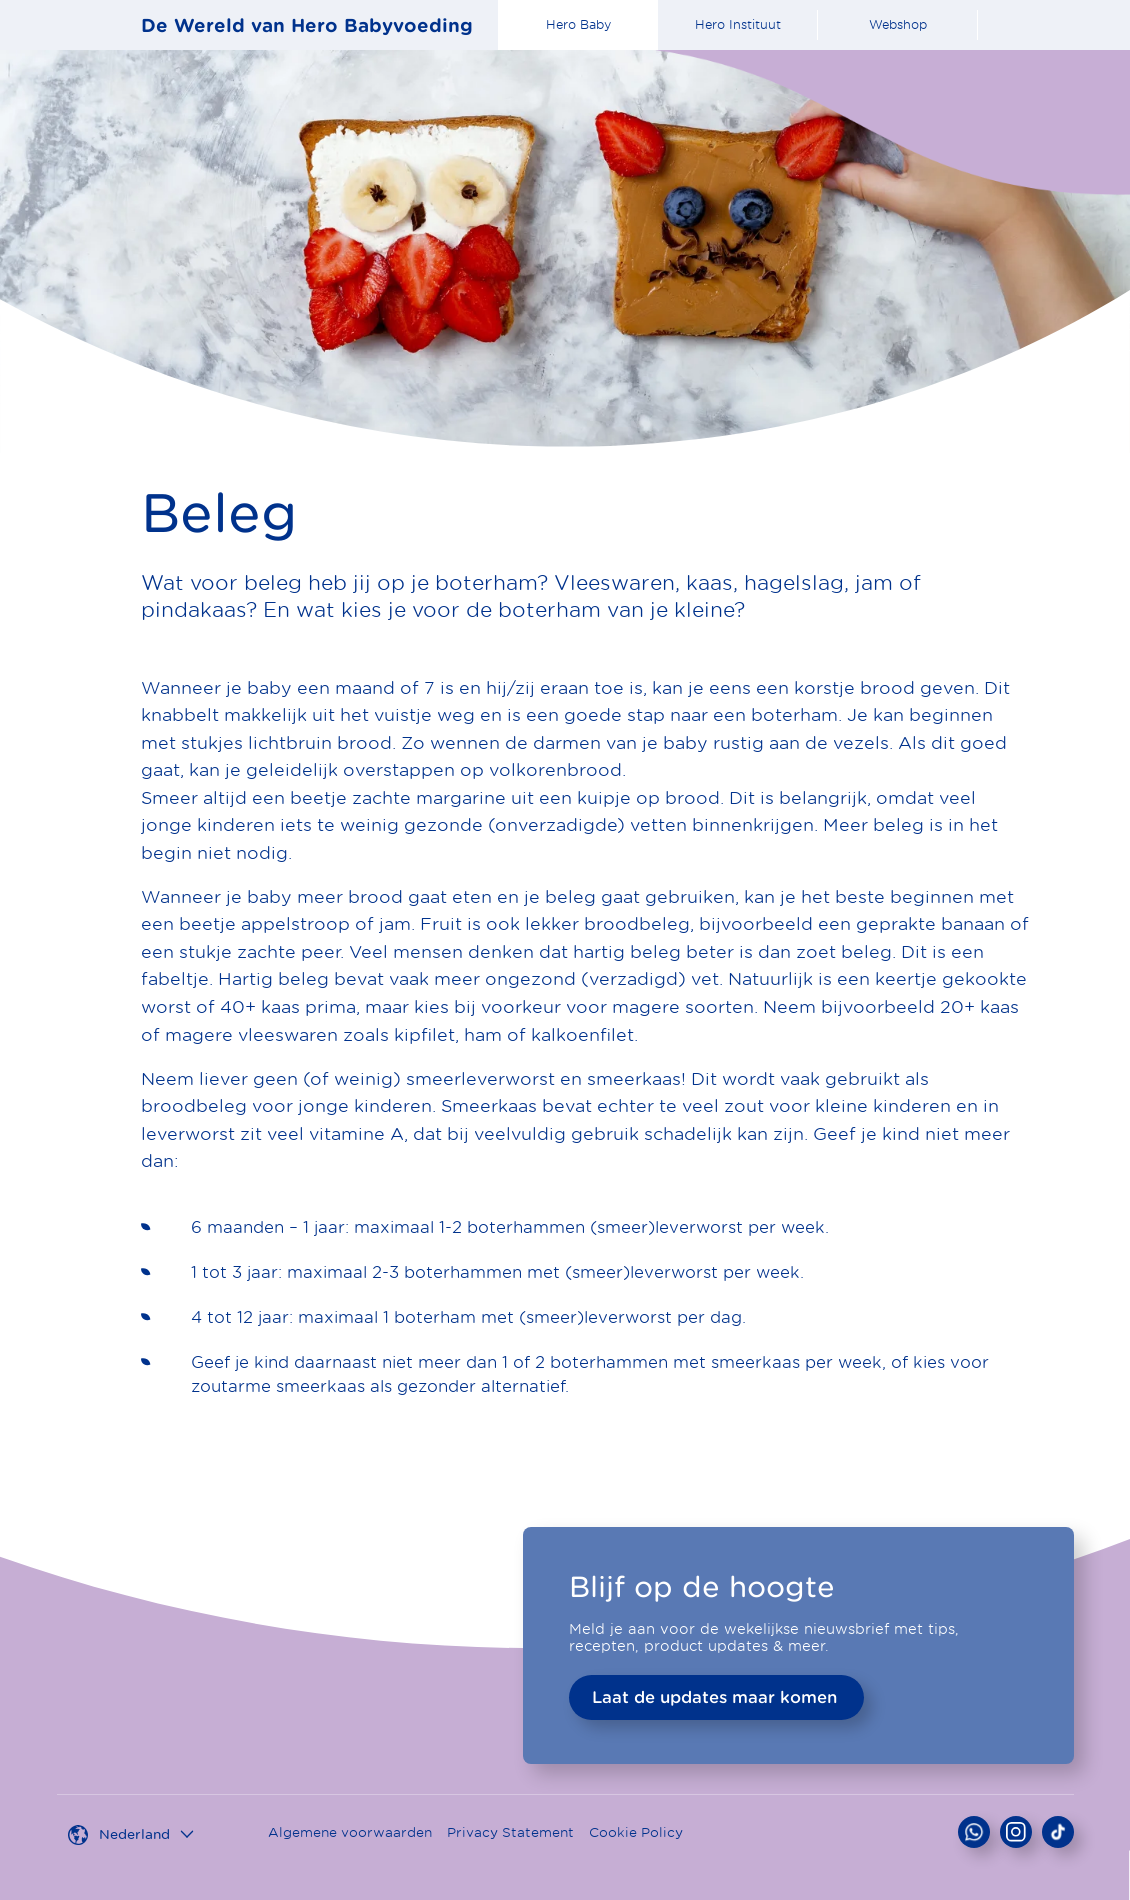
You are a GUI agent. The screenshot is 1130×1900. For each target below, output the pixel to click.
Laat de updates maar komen (714, 1697)
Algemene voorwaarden (350, 1832)
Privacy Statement (510, 1832)
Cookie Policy (636, 1832)
